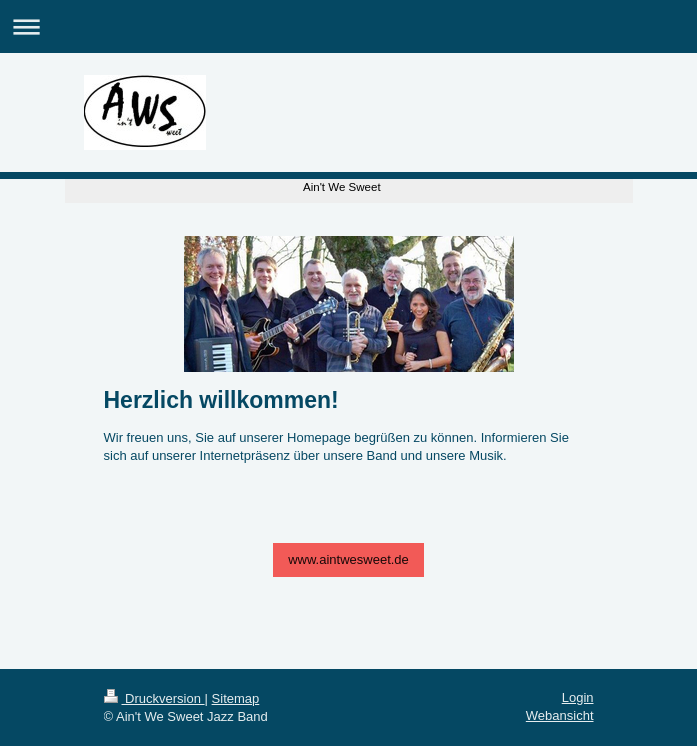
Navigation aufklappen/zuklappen (348, 26)
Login (578, 697)
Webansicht (560, 715)
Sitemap (236, 698)
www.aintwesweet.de (348, 559)
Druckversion (154, 698)
